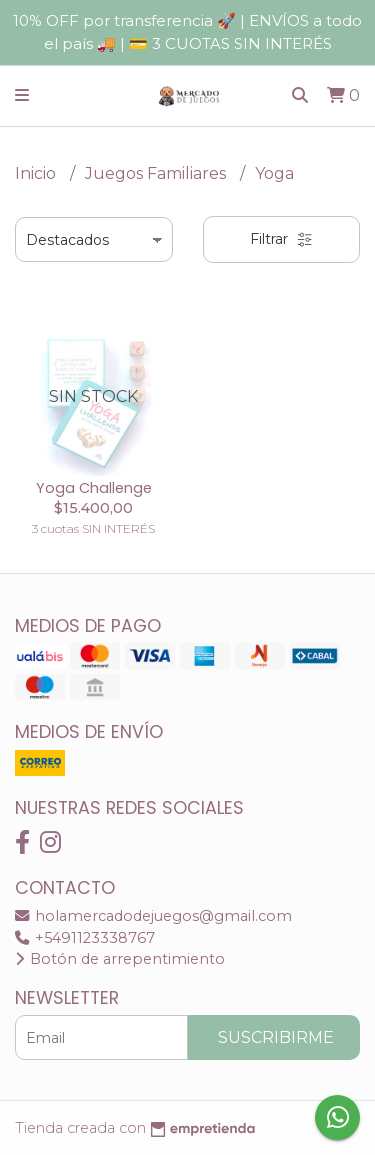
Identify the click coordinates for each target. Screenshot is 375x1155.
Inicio (37, 173)
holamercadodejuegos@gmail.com (153, 916)
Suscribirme (276, 1037)
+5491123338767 (85, 938)
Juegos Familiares (157, 173)
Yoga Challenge (94, 488)
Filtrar (281, 239)
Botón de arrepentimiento (120, 959)
